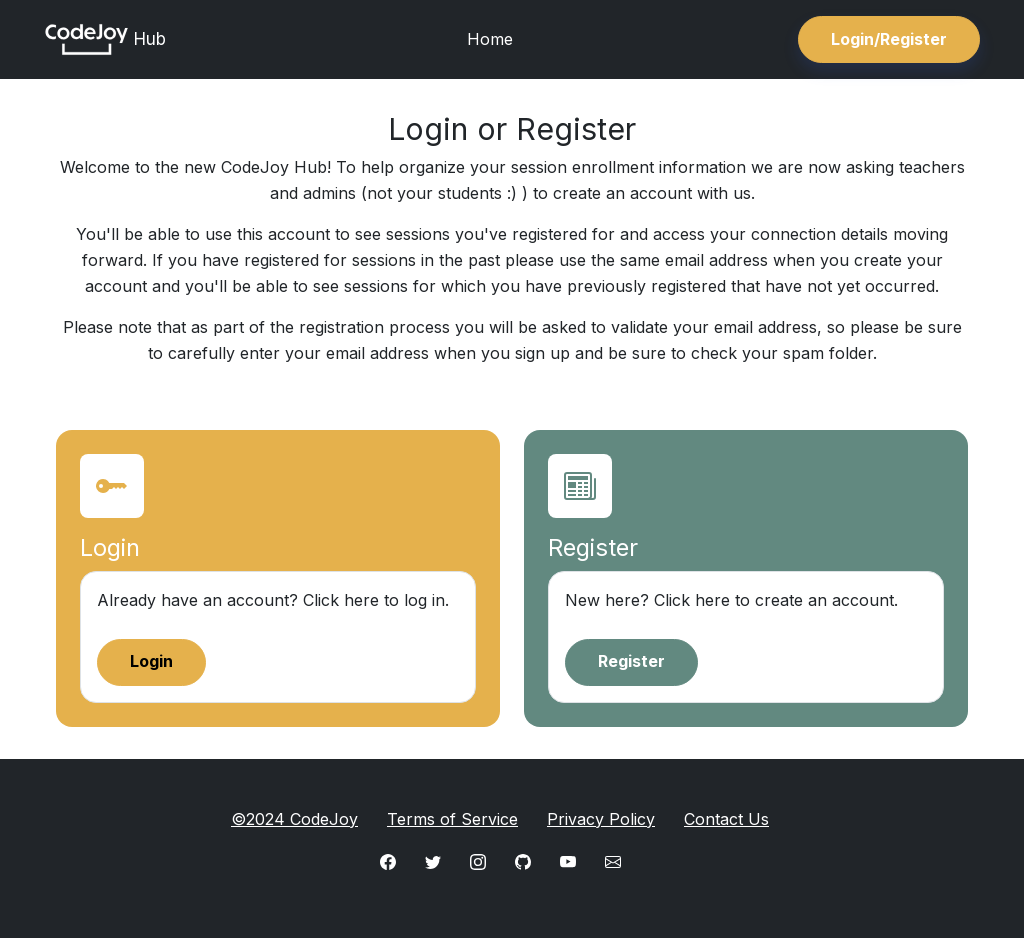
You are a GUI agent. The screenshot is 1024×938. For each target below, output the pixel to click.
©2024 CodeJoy (294, 819)
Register (631, 661)
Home (490, 39)
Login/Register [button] (889, 39)
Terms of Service (452, 819)
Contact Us (726, 819)
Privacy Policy (601, 819)
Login (151, 661)
